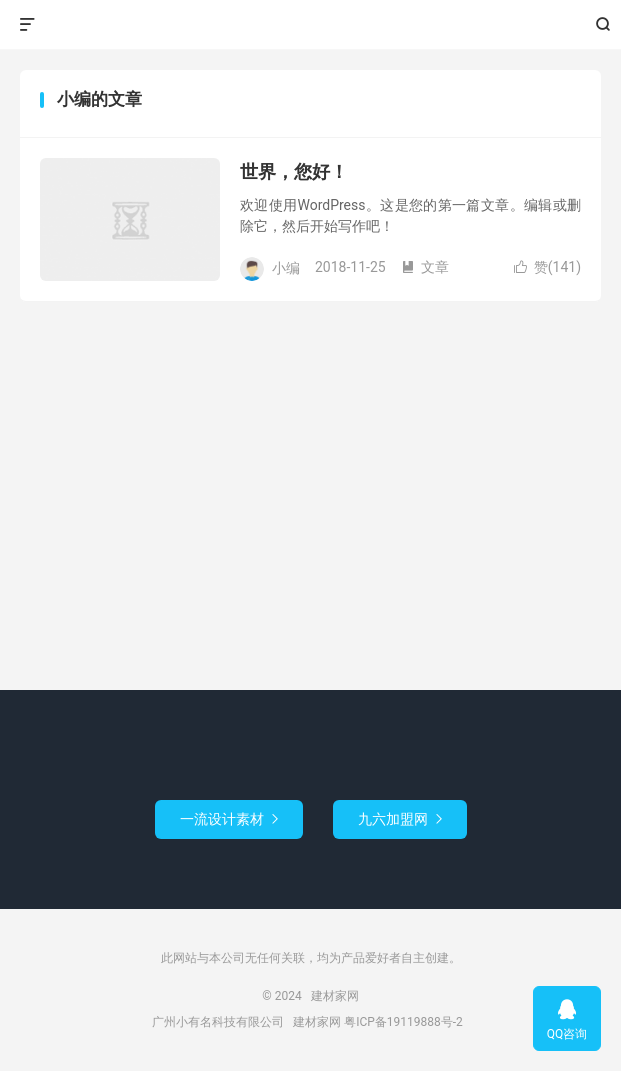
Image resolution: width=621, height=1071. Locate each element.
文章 (425, 267)
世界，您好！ (294, 171)
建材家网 (310, 25)
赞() (547, 267)
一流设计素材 (229, 819)
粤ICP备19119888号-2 (403, 1022)
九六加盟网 (400, 819)
